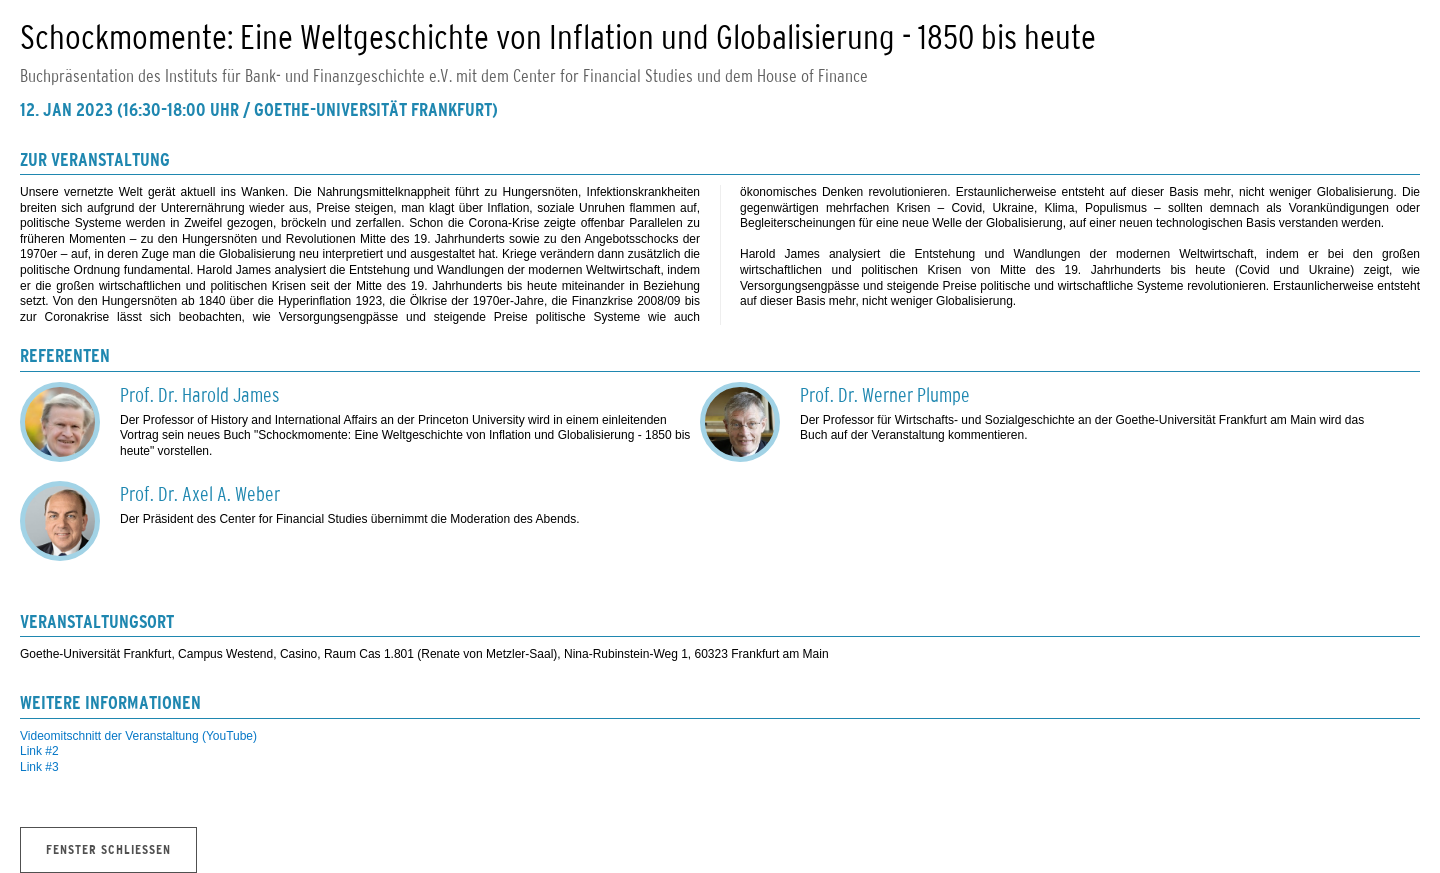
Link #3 (39, 767)
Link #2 (39, 751)
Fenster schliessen (108, 850)
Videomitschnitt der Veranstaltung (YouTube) (138, 736)
